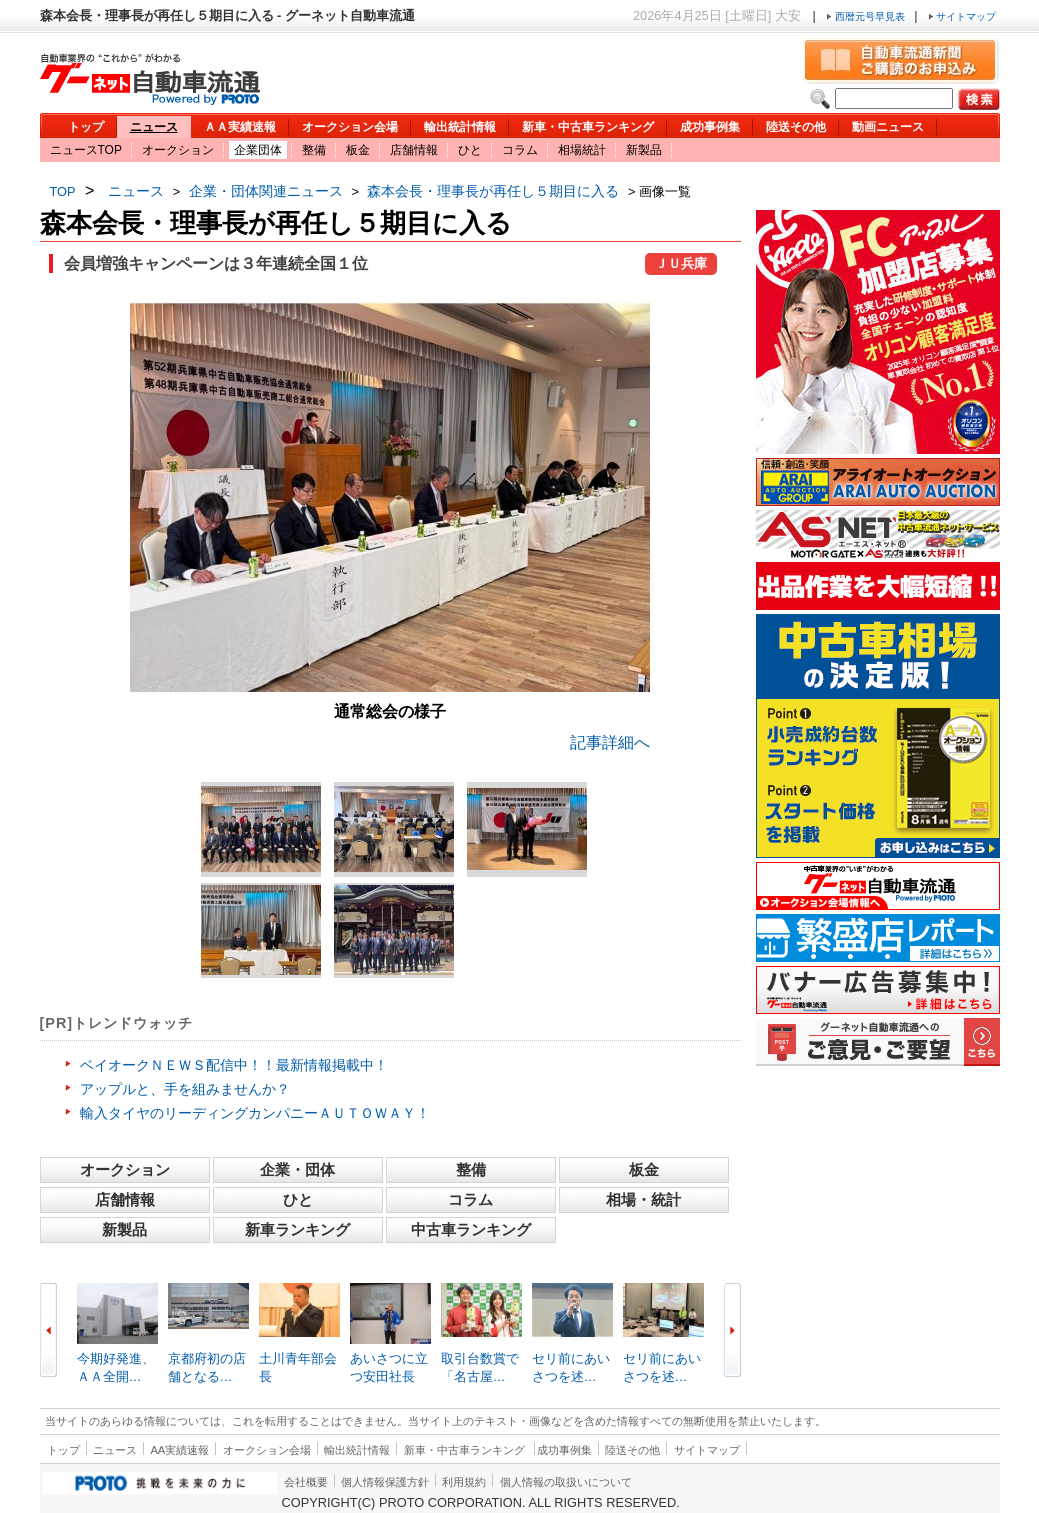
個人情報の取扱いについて (566, 1482)
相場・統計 (643, 1199)
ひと (470, 150)
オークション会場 (350, 127)
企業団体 (258, 150)
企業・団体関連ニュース (266, 191)
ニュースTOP (86, 150)
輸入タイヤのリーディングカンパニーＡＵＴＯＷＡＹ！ (255, 1113)
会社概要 (306, 1482)
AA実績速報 (179, 1450)
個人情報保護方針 (385, 1482)
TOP (63, 191)
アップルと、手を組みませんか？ (185, 1089)
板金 (358, 150)
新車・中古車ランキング (588, 127)
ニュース (154, 127)
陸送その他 (796, 127)
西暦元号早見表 (867, 16)
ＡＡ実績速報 (240, 127)
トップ (86, 127)
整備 (314, 150)
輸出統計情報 (460, 127)
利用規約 (464, 1482)
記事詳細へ (610, 742)
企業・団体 (297, 1169)
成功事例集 (710, 127)
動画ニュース (888, 127)
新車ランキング (297, 1229)
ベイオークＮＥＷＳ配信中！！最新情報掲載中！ (234, 1065)
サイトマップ (962, 16)
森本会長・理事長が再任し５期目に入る (493, 191)
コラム (520, 150)
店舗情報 (414, 150)
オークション (178, 150)
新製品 (644, 150)
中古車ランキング (471, 1229)
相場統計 (582, 150)
